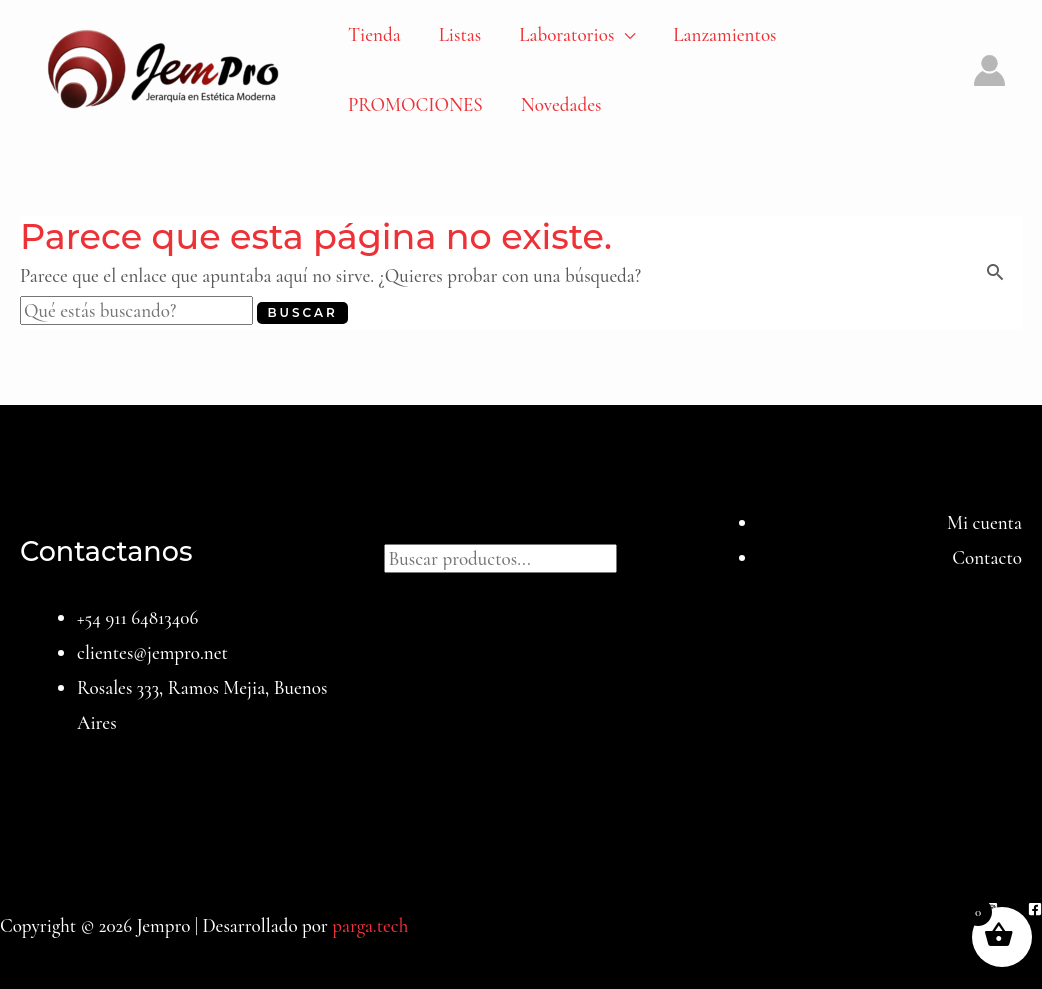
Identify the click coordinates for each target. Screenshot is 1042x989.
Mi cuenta (984, 522)
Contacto (987, 557)
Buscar (521, 522)
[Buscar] (637, 556)
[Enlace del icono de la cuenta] (989, 70)
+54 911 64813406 (137, 617)
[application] (624, 35)
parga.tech (370, 925)
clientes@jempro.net (152, 652)
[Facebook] (1035, 909)
